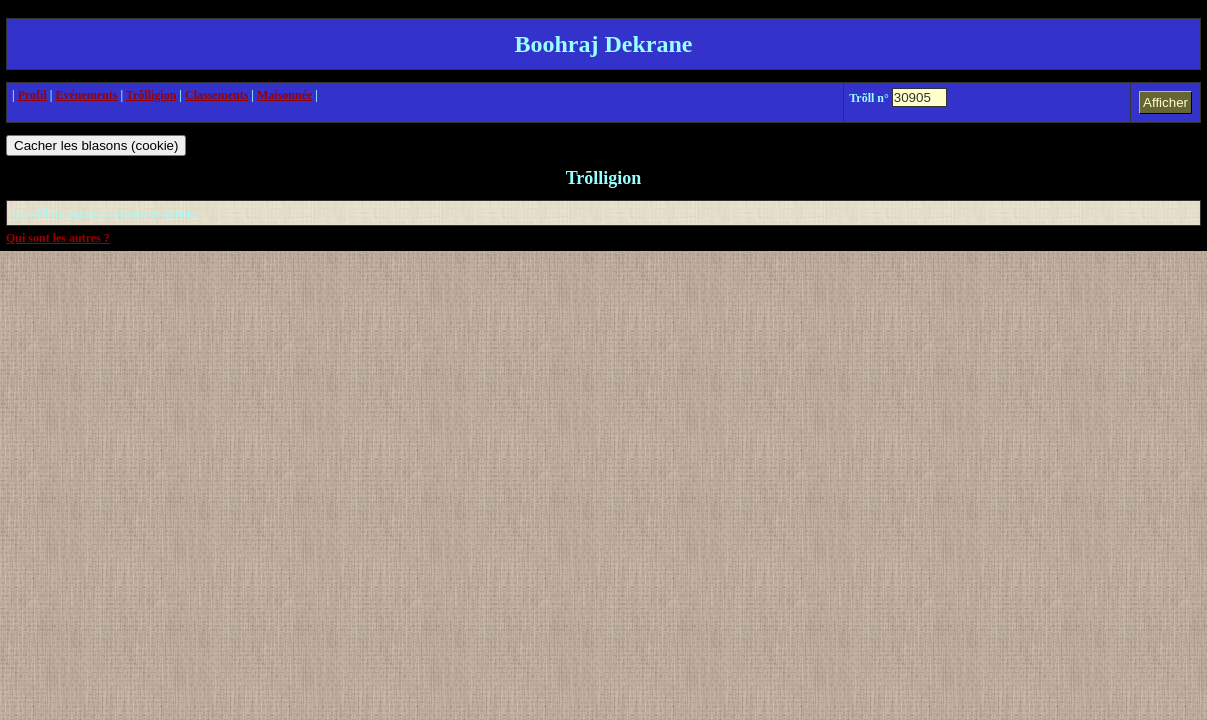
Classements (216, 95)
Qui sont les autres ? (58, 238)
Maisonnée (284, 95)
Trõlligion (151, 95)
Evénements (86, 95)
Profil (32, 95)
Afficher (1165, 102)
